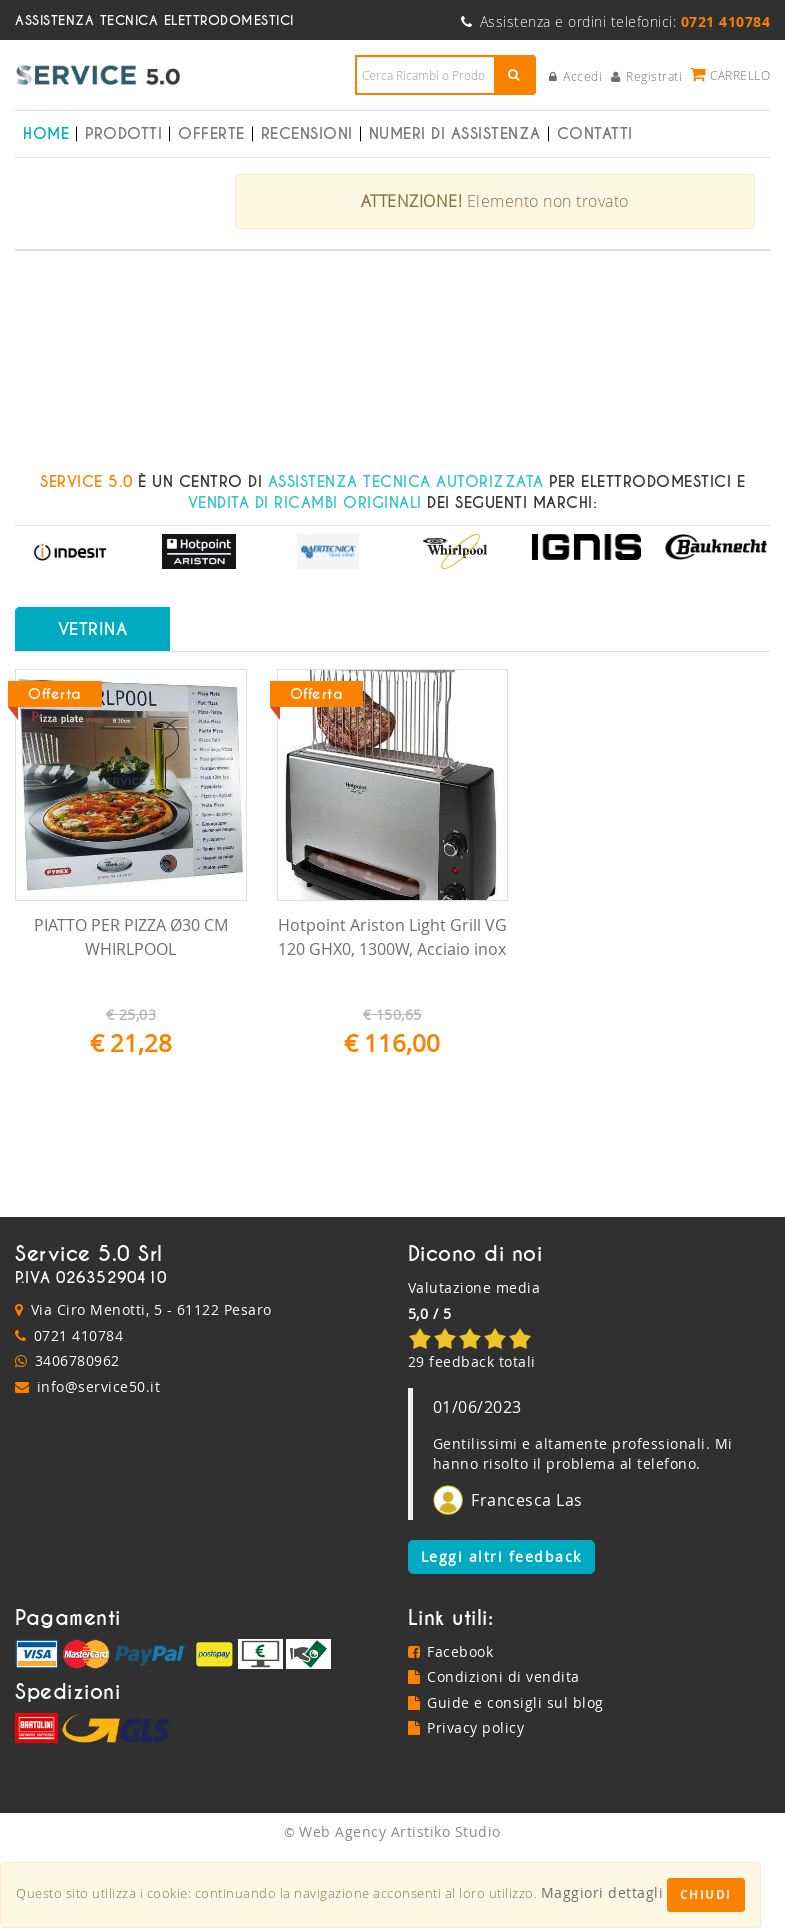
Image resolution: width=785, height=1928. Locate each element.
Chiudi (706, 1894)
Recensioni (307, 134)
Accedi (576, 76)
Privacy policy (466, 1804)
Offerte (211, 134)
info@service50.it (99, 1463)
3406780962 (77, 1437)
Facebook (451, 1728)
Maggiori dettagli (602, 1892)
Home (46, 134)
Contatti (595, 134)
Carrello (730, 74)
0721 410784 (79, 1412)
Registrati (647, 76)
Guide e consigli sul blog (506, 1779)
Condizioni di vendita (494, 1753)
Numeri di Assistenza (455, 134)
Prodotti (123, 134)
